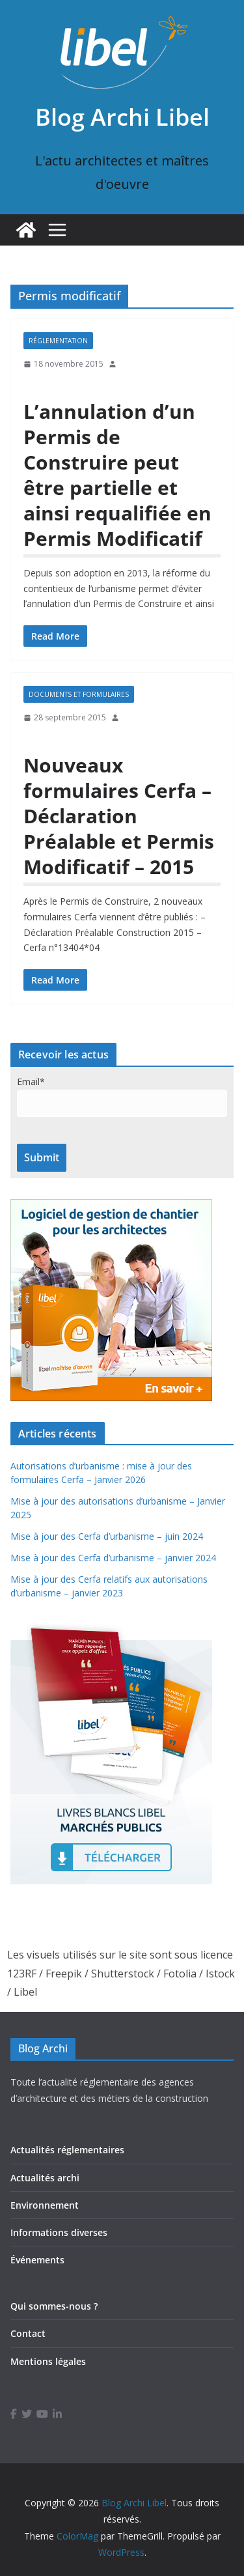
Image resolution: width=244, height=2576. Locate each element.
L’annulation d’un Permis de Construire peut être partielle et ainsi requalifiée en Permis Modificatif (117, 475)
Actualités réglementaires (67, 2150)
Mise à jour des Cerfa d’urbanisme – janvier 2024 (113, 1557)
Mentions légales (48, 2361)
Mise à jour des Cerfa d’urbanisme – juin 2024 (106, 1536)
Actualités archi (44, 2178)
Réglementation (58, 340)
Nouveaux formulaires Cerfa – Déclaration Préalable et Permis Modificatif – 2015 (118, 816)
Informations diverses (58, 2232)
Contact (28, 2333)
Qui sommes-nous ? (54, 2306)
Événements (37, 2260)
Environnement (44, 2205)
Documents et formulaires (79, 694)
